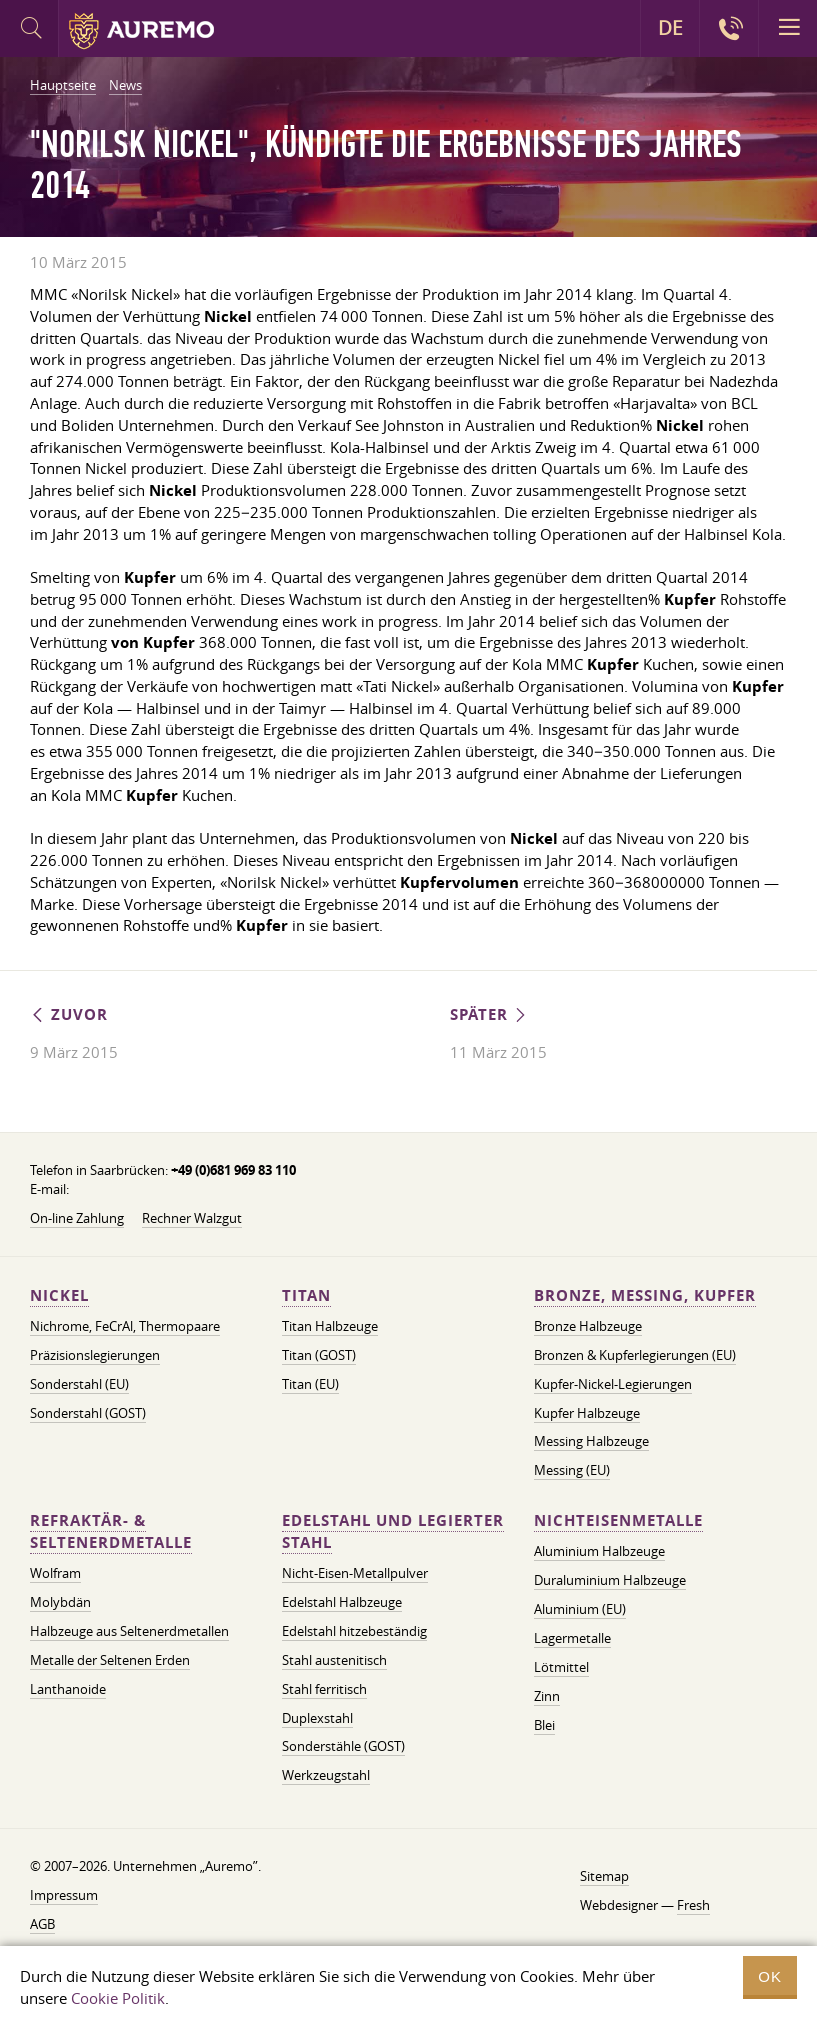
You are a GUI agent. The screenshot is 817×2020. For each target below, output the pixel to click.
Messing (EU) (572, 1470)
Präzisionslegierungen (95, 1355)
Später (489, 1014)
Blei (544, 1725)
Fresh (693, 1905)
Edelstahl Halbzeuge (342, 1602)
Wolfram (55, 1573)
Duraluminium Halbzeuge (610, 1580)
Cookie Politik (118, 1998)
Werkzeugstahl (326, 1775)
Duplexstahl (317, 1718)
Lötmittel (561, 1667)
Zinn (547, 1696)
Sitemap (604, 1876)
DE (670, 28)
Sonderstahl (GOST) (88, 1413)
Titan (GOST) (319, 1355)
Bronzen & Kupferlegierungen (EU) (635, 1355)
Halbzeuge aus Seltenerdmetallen (129, 1631)
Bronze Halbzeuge (588, 1326)
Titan (306, 1295)
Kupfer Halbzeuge (587, 1413)
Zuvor (69, 1014)
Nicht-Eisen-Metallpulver (355, 1573)
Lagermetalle (572, 1638)
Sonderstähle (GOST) (343, 1746)
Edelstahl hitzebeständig (354, 1631)
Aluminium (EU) (580, 1609)
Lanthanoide (68, 1689)
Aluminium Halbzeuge (599, 1551)
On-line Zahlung (77, 1218)
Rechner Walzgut (192, 1218)
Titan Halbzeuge (330, 1326)
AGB (42, 1924)
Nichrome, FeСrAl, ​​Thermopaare (125, 1326)
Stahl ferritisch (324, 1689)
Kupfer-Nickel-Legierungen (613, 1384)
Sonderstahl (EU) (79, 1384)
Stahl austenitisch (334, 1660)
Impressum (64, 1895)
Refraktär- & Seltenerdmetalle (111, 1531)
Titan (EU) (310, 1384)
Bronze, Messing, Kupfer (645, 1295)
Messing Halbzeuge (591, 1441)
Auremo (141, 31)
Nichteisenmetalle (618, 1520)
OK (770, 1976)
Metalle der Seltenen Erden (110, 1660)
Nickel (59, 1295)
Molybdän (60, 1602)
